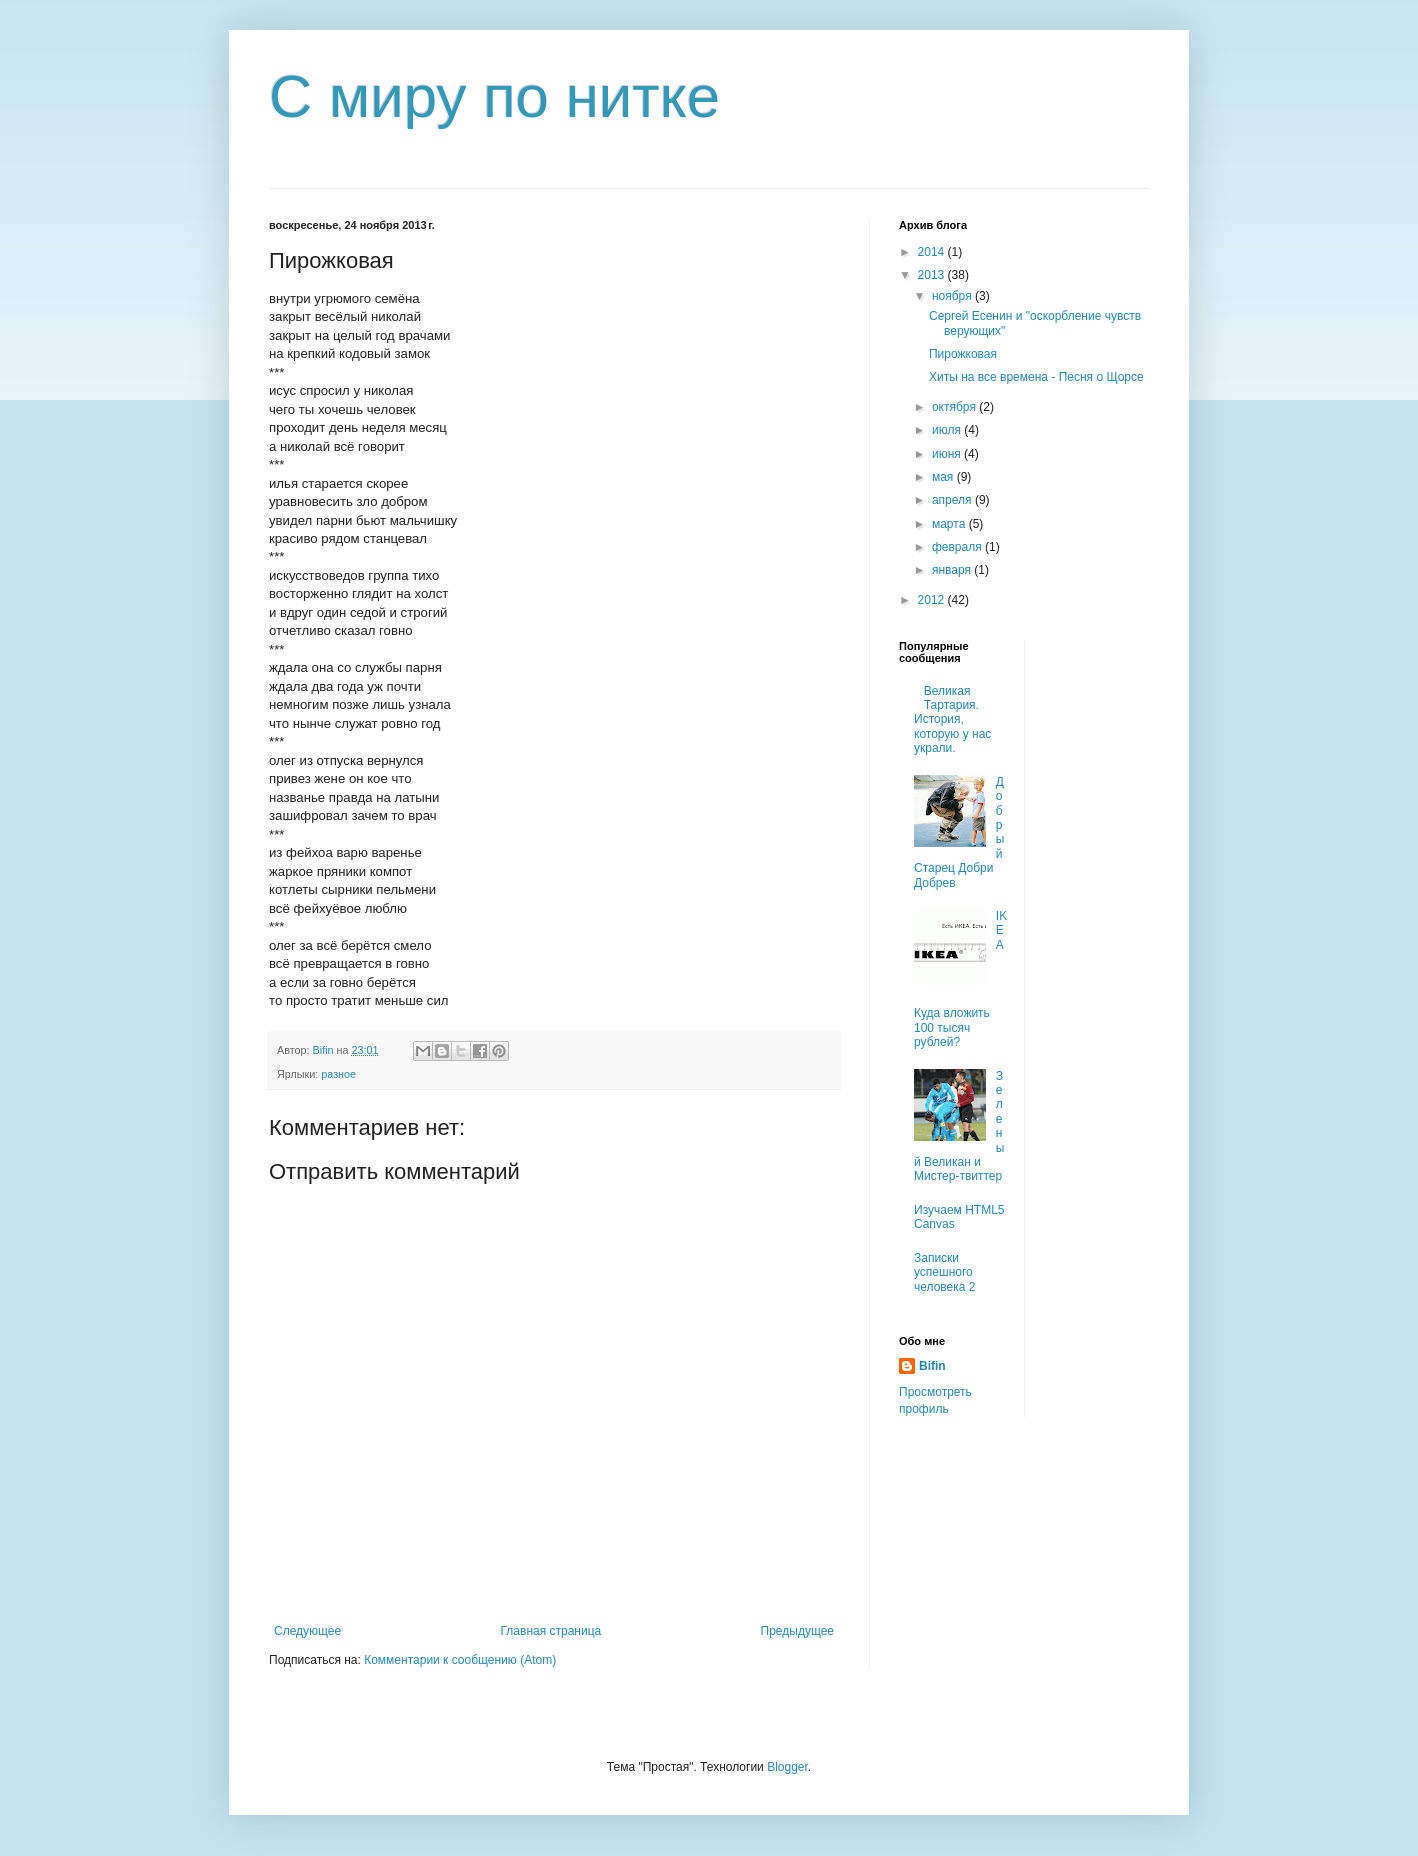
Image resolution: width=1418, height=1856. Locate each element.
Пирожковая (963, 354)
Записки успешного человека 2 (944, 1272)
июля (948, 430)
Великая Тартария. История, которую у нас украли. (952, 720)
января (953, 570)
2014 (933, 252)
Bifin (932, 1366)
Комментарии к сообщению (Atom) (460, 1660)
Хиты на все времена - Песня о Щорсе (1036, 377)
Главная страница (551, 1631)
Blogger (787, 1767)
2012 (933, 600)
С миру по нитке (494, 96)
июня (948, 454)
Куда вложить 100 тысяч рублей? (952, 1027)
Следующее (307, 1631)
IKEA (1001, 930)
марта (950, 524)
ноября (953, 296)
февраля (958, 547)
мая (944, 477)
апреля (953, 500)
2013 (933, 275)
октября (955, 407)
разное (338, 1074)
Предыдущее (797, 1631)
